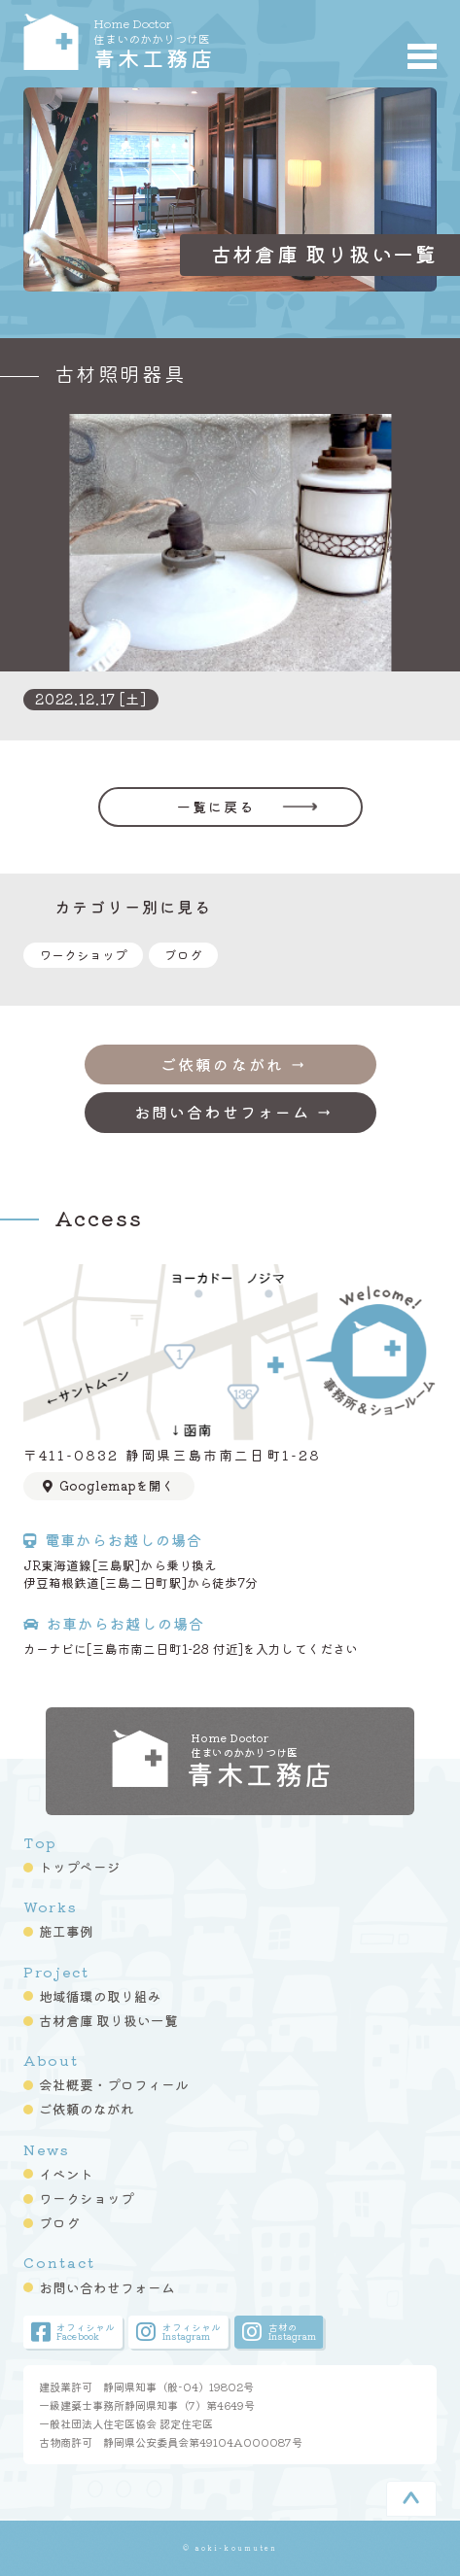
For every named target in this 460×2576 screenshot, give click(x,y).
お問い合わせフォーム (107, 2287)
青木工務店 (196, 42)
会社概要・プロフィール (114, 2084)
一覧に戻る (216, 806)
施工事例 (66, 1931)
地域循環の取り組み (100, 1996)
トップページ (80, 1866)
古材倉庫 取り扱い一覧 (108, 2020)
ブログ (183, 954)
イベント (66, 2173)
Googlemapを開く (108, 1485)
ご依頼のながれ (86, 2108)
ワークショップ (83, 954)
